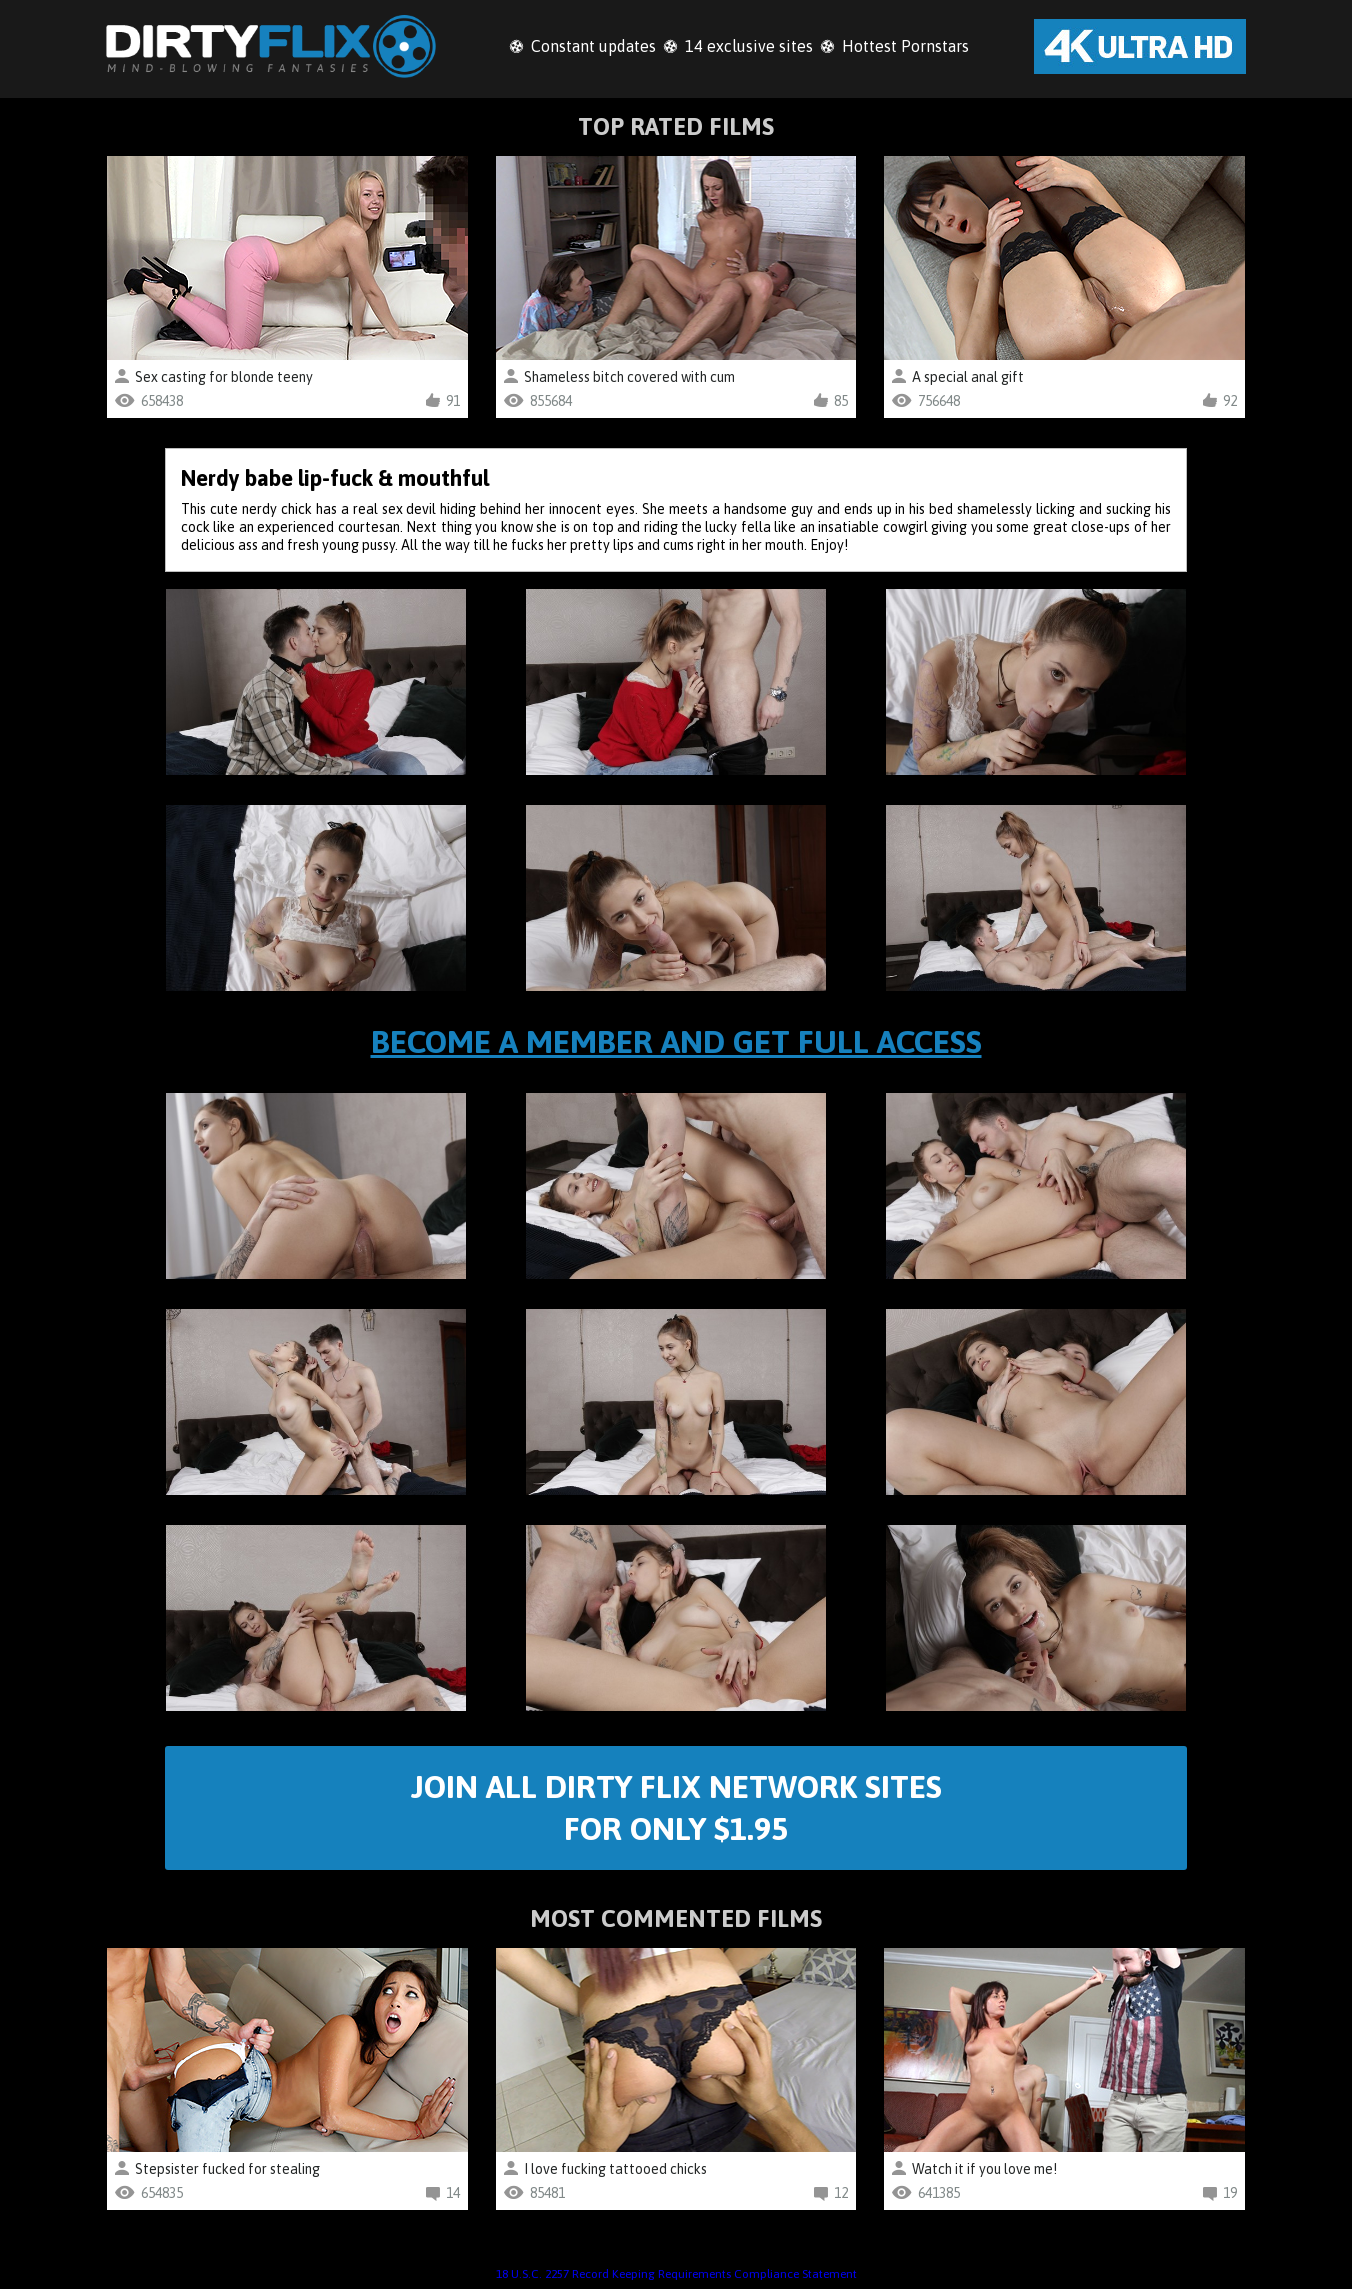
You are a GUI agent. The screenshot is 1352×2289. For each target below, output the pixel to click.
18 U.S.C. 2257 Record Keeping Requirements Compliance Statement (676, 2274)
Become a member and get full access (676, 1041)
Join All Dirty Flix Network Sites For (676, 1807)
